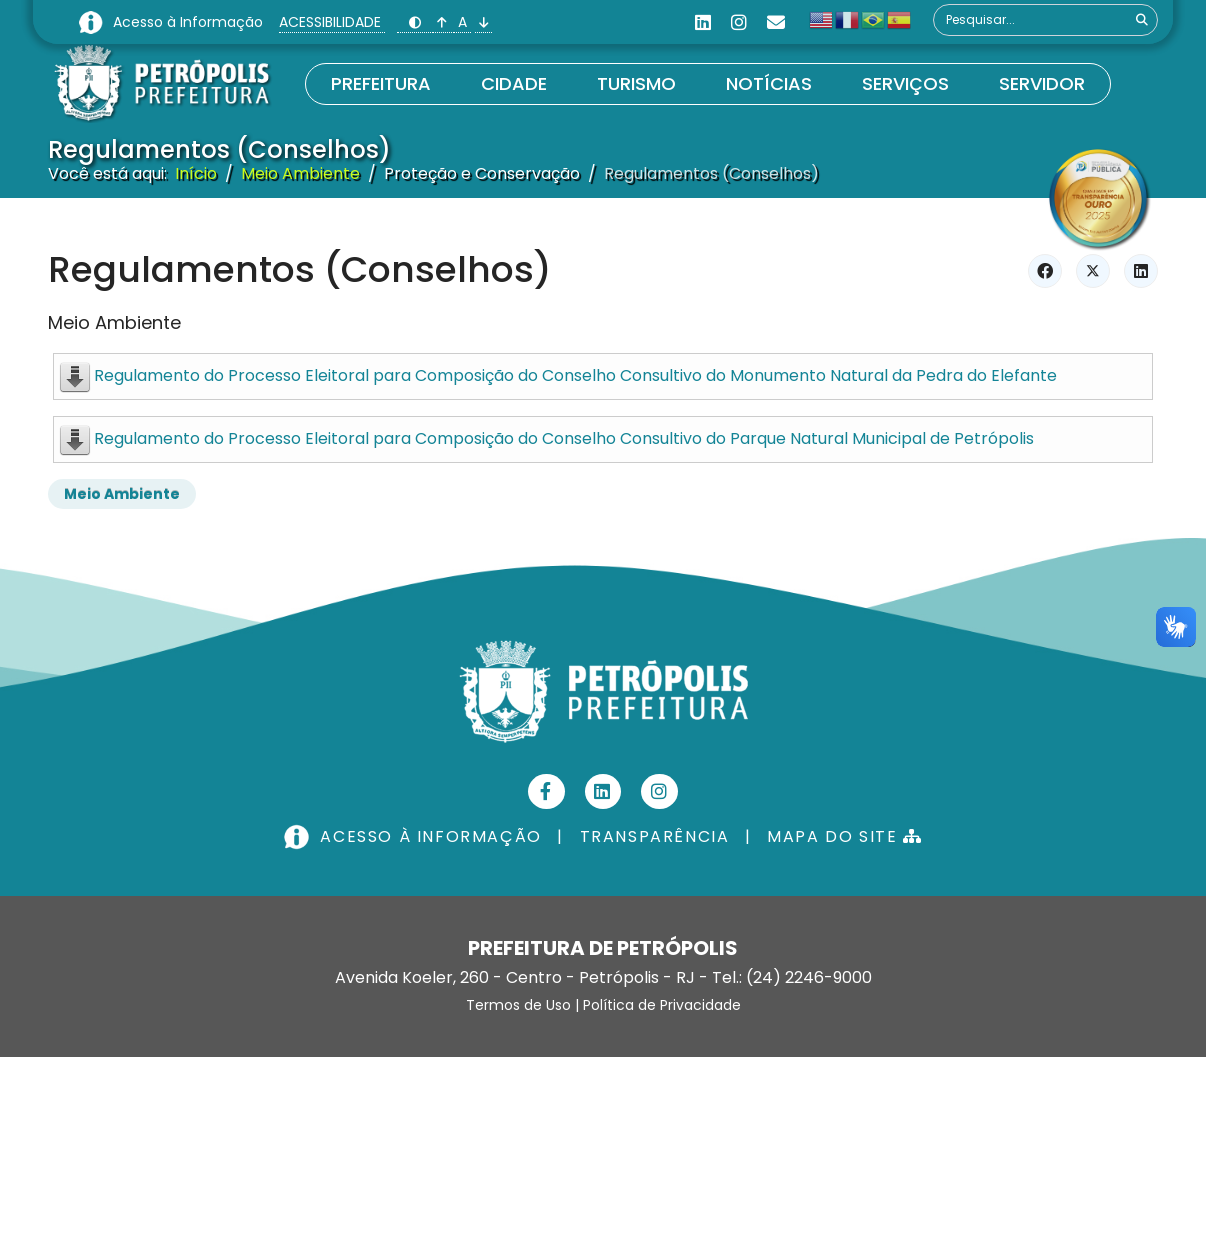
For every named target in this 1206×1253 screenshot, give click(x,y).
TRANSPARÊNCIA (655, 836)
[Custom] (776, 22)
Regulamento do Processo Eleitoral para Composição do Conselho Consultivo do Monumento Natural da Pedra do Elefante (575, 375)
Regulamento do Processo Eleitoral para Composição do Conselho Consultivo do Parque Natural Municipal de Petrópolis (564, 438)
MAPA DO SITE (844, 836)
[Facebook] (546, 791)
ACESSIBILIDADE (332, 22)
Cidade (514, 83)
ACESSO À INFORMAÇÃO (415, 836)
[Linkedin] (703, 22)
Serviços (905, 83)
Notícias (769, 83)
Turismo (636, 83)
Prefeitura (381, 83)
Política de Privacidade (662, 1005)
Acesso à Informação (190, 22)
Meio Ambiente (114, 322)
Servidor (1042, 83)
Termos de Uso (518, 1005)
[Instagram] (739, 22)
